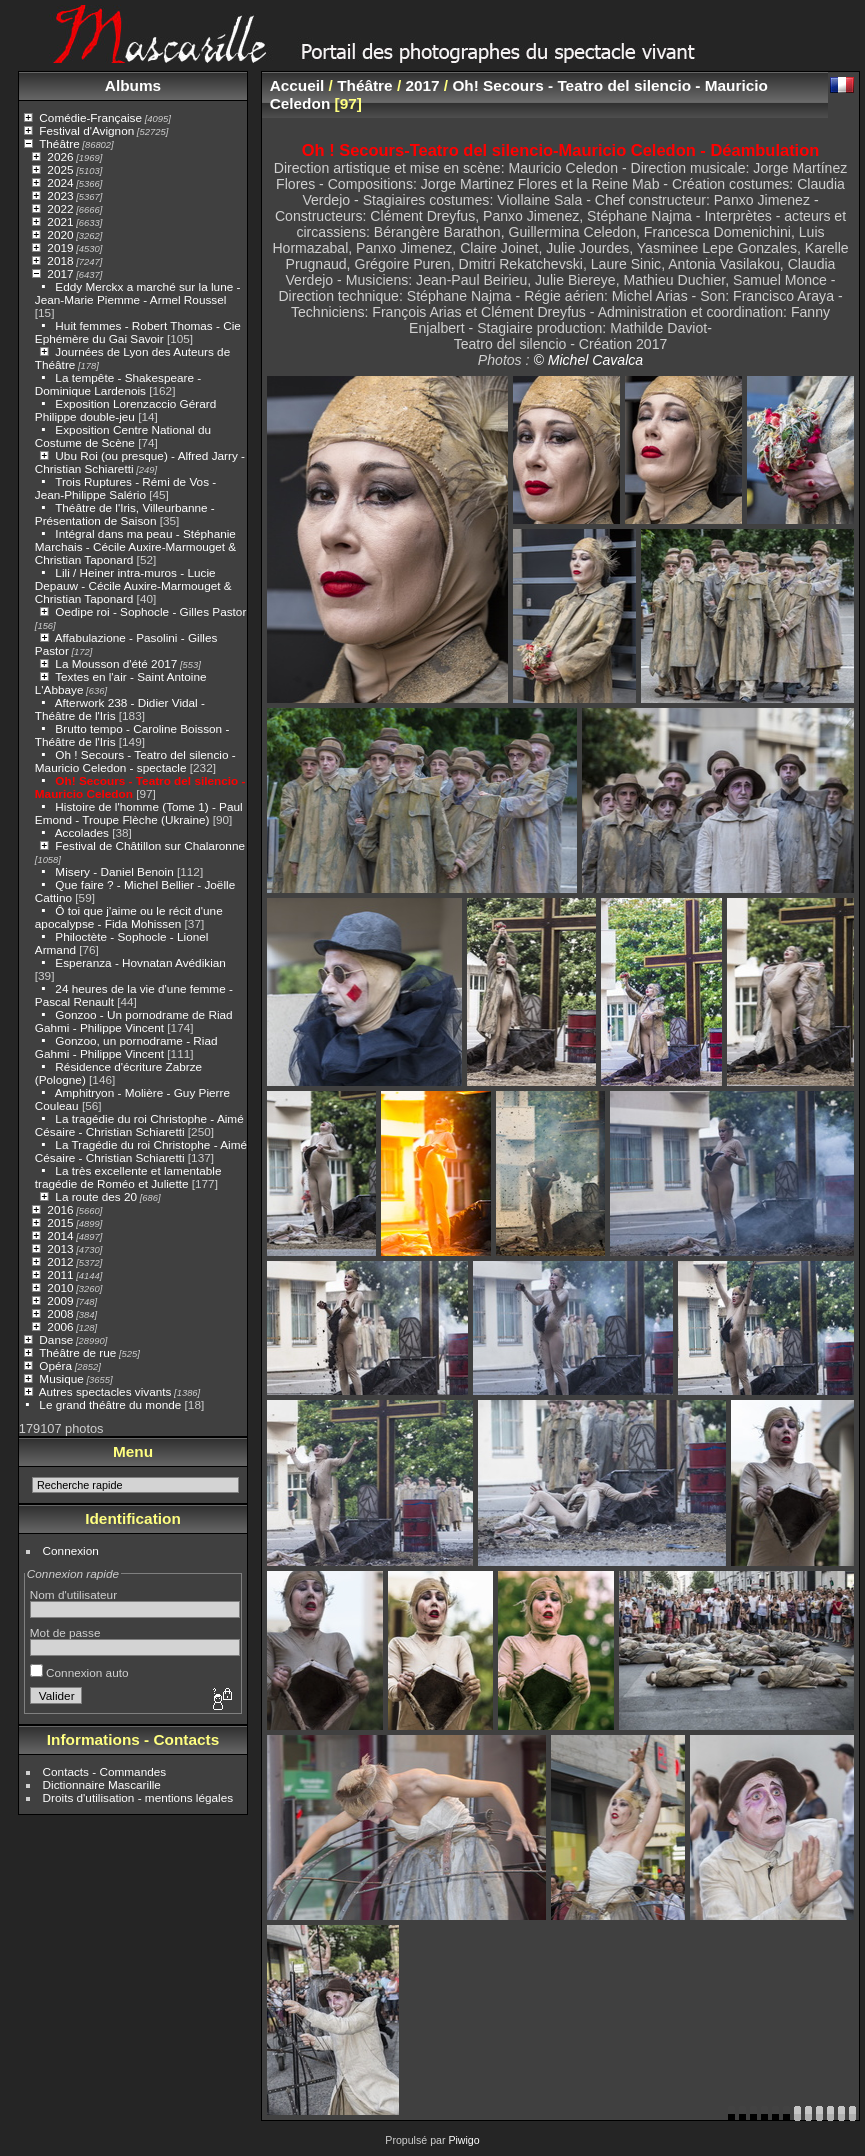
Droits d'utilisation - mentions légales (138, 1797)
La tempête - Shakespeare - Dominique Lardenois (118, 384)
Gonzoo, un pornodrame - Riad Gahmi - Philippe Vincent (126, 1047)
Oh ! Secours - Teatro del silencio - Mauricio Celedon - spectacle (135, 761)
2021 (60, 221)
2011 (60, 1274)
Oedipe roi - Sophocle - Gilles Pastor (150, 611)
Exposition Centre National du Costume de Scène (123, 436)
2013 (60, 1248)
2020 (60, 234)
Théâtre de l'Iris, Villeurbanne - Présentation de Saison (125, 514)
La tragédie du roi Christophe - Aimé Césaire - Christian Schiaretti (139, 1125)
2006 (60, 1326)
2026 (60, 156)
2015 (60, 1222)
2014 (60, 1235)
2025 (60, 169)
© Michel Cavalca (588, 360)
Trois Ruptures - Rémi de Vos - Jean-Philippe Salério (125, 488)
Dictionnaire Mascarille (102, 1784)
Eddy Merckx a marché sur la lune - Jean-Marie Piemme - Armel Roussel (138, 293)
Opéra (55, 1365)
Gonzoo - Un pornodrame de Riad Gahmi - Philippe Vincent (134, 1021)
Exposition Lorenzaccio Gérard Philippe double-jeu (125, 410)
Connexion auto (79, 1672)
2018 (60, 260)
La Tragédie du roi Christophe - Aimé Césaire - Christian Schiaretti (141, 1151)
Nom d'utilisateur (73, 1594)
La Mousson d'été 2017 (116, 663)
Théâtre (59, 143)
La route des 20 (96, 1196)
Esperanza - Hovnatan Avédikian (140, 962)
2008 (60, 1313)
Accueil (297, 85)
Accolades (82, 832)
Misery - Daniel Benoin (114, 871)
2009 (60, 1300)
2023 (60, 195)
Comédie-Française (90, 117)
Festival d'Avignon (86, 130)
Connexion (71, 1550)
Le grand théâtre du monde (110, 1404)
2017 (60, 273)
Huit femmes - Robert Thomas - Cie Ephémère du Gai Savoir (138, 332)
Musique (61, 1378)
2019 (60, 247)
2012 (60, 1261)
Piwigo (463, 2140)
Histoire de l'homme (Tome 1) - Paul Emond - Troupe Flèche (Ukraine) (139, 813)
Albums (133, 85)
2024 (60, 182)
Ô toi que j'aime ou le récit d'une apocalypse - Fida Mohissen (129, 917)
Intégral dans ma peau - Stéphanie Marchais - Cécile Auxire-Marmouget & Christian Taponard (135, 546)
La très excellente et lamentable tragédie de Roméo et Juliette (128, 1177)
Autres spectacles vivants (105, 1391)
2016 (60, 1209)
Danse (56, 1339)
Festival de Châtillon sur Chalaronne (150, 845)
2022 (60, 208)
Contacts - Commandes (105, 1771)
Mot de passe (65, 1632)
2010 (60, 1287)
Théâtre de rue (77, 1352)
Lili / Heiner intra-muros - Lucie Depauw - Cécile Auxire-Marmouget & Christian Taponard (133, 585)
